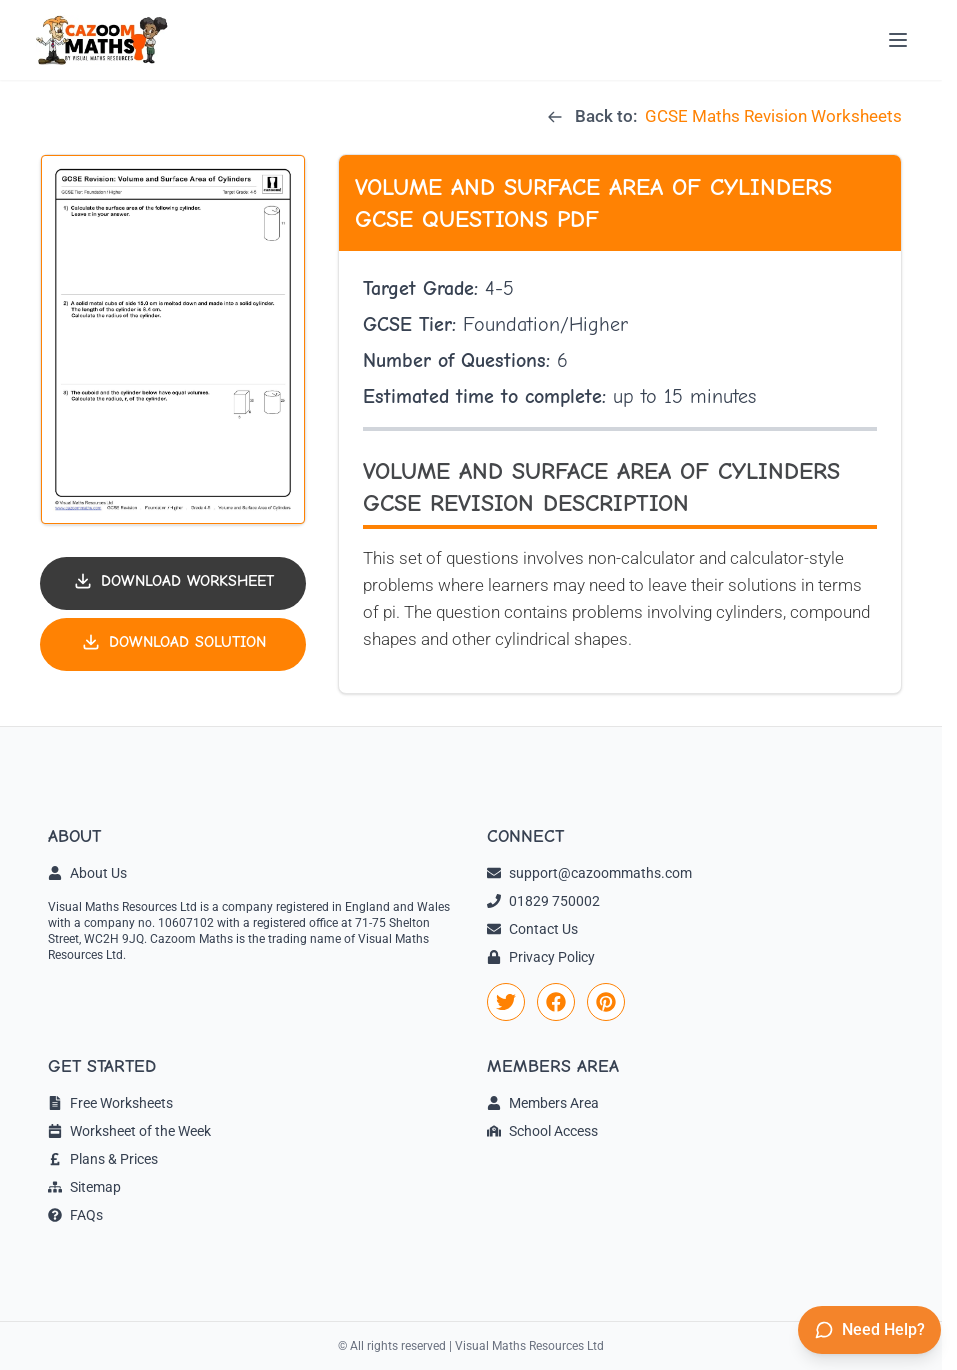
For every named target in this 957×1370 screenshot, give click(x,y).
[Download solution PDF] (173, 644)
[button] (173, 339)
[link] (506, 1002)
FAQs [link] (75, 1215)
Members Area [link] (543, 1103)
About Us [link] (87, 873)
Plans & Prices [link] (103, 1159)
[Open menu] (898, 40)
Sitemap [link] (84, 1187)
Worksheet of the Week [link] (129, 1131)
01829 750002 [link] (543, 901)
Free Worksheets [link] (110, 1103)
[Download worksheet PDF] (173, 583)
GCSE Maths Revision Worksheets (773, 116)
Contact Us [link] (532, 929)
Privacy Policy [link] (541, 957)
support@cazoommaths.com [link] (589, 873)
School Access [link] (542, 1131)
